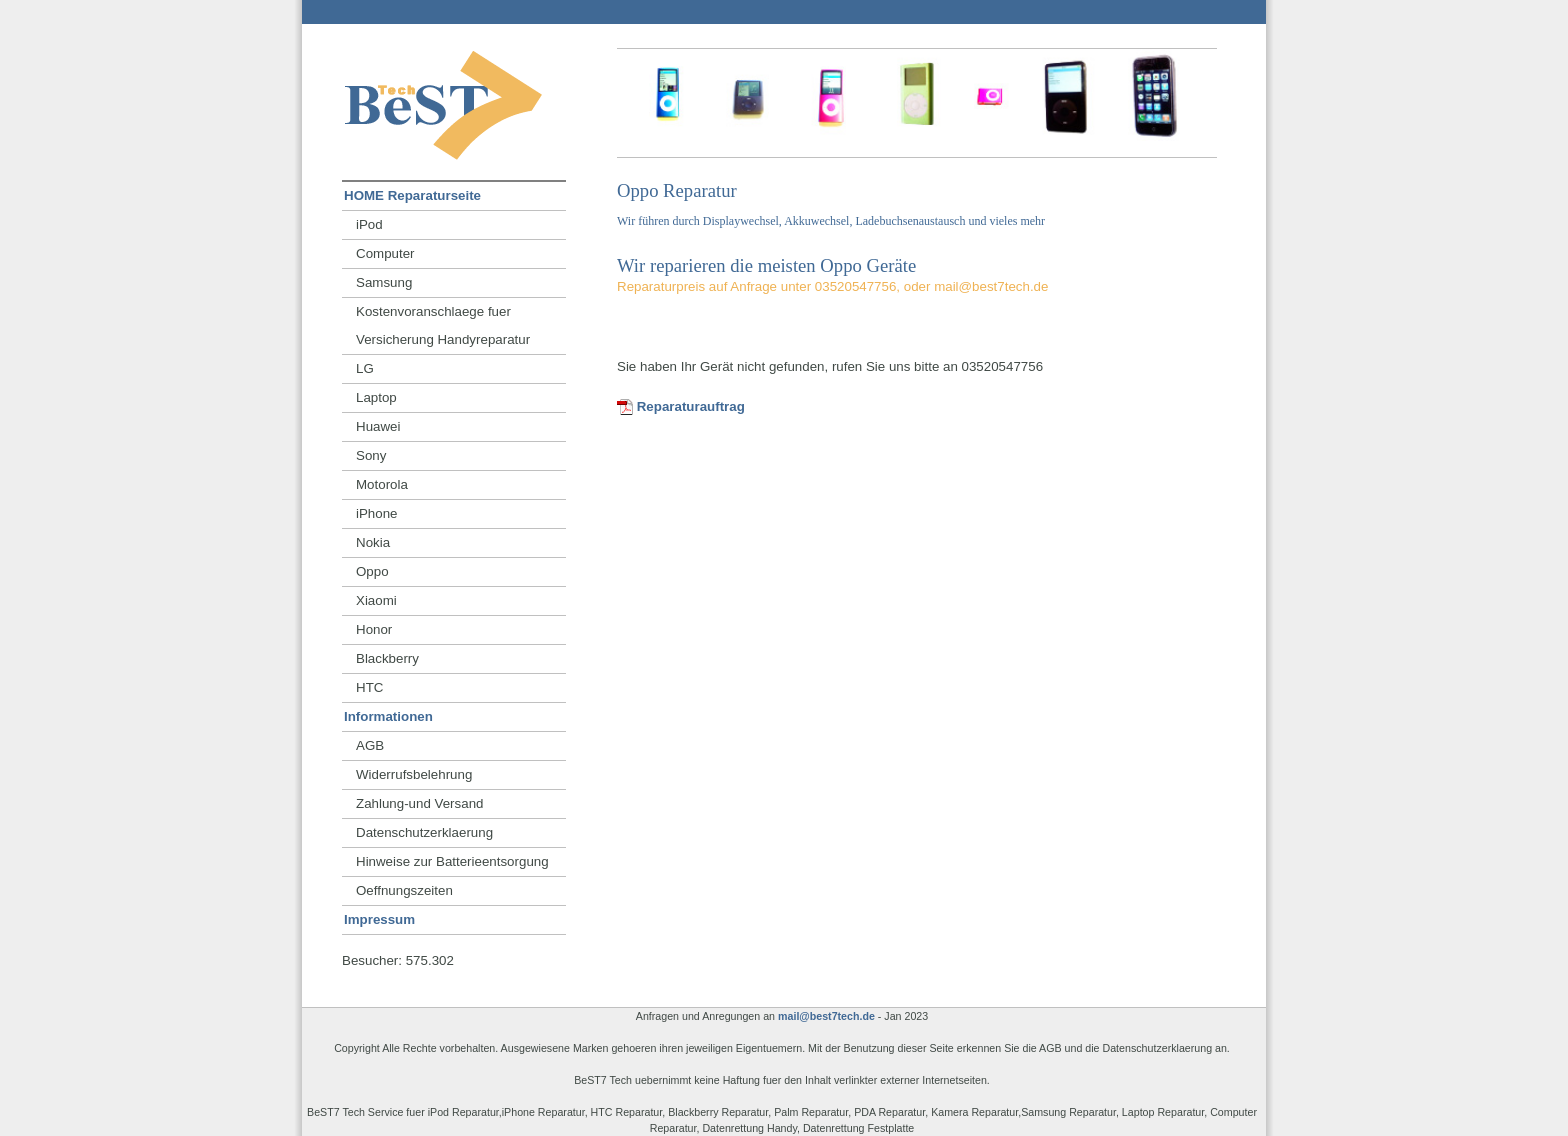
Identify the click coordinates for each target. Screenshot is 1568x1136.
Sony (371, 455)
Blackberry (387, 658)
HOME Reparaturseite (412, 195)
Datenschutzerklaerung (424, 832)
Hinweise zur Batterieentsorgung (452, 861)
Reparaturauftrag (681, 406)
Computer (385, 253)
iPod (369, 224)
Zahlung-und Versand (419, 803)
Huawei (378, 426)
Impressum (379, 919)
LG (365, 368)
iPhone (377, 513)
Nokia (373, 542)
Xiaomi (376, 600)
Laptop (376, 397)
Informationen (388, 716)
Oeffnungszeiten (404, 890)
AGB (370, 745)
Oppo (372, 571)
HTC (369, 687)
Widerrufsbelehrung (414, 774)
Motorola (382, 484)
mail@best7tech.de (826, 1016)
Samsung (384, 282)
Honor (374, 629)
